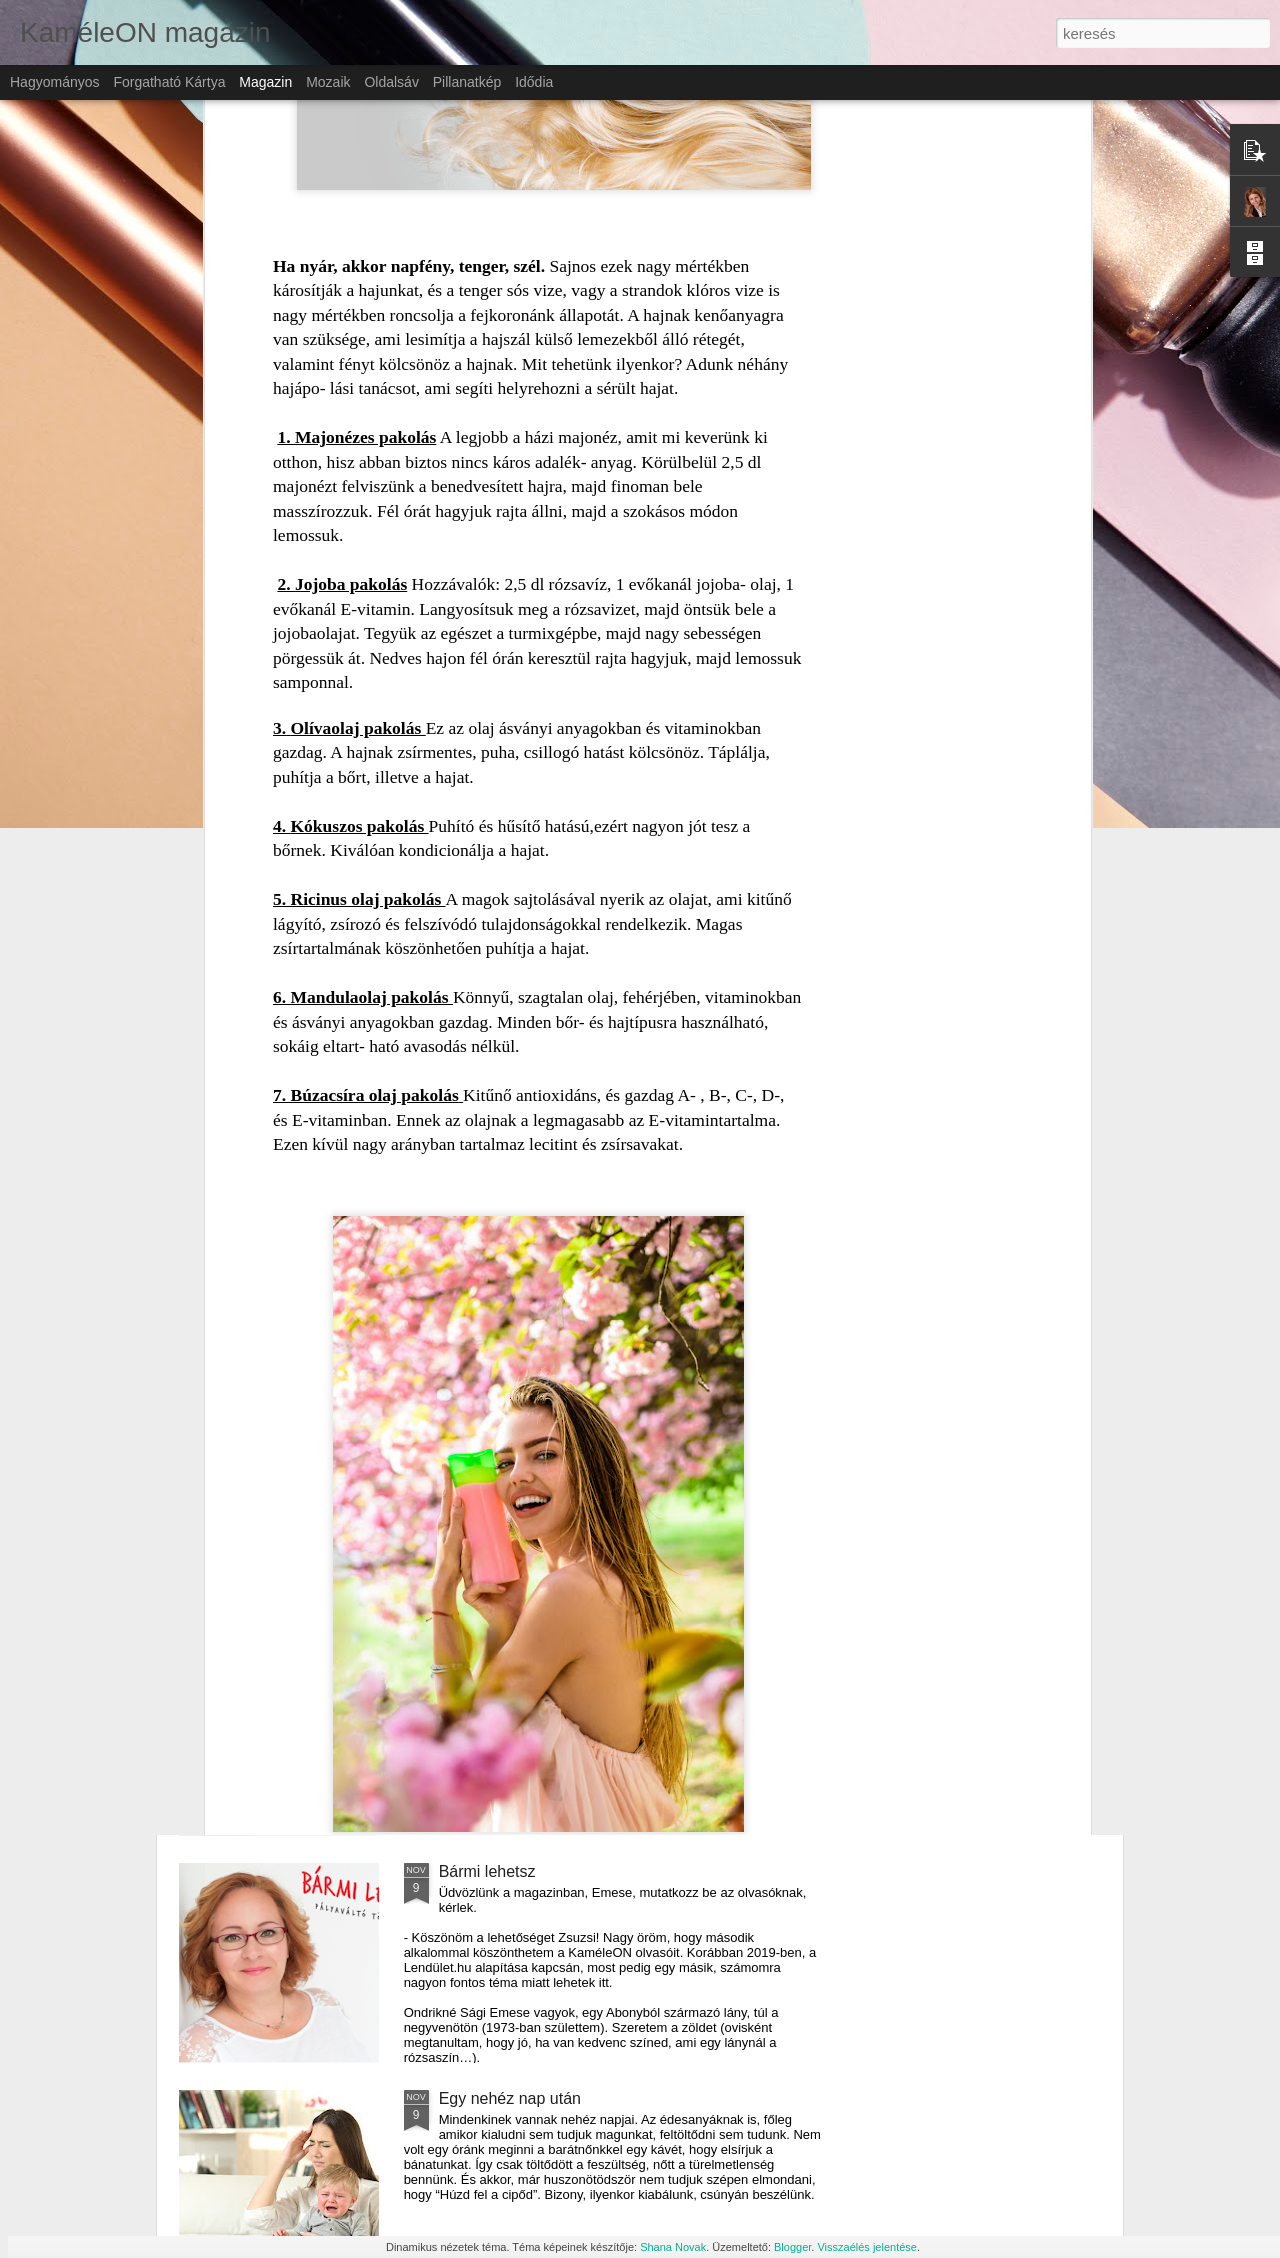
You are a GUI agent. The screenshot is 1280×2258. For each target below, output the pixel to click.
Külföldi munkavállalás (518, 1644)
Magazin (265, 82)
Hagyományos (55, 82)
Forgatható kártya (169, 82)
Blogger (792, 2247)
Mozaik (328, 82)
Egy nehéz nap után (510, 2098)
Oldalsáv (391, 82)
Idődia (534, 82)
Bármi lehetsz (487, 1871)
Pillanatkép (467, 82)
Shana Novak (673, 2247)
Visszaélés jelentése (866, 2247)
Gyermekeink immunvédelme (542, 1417)
